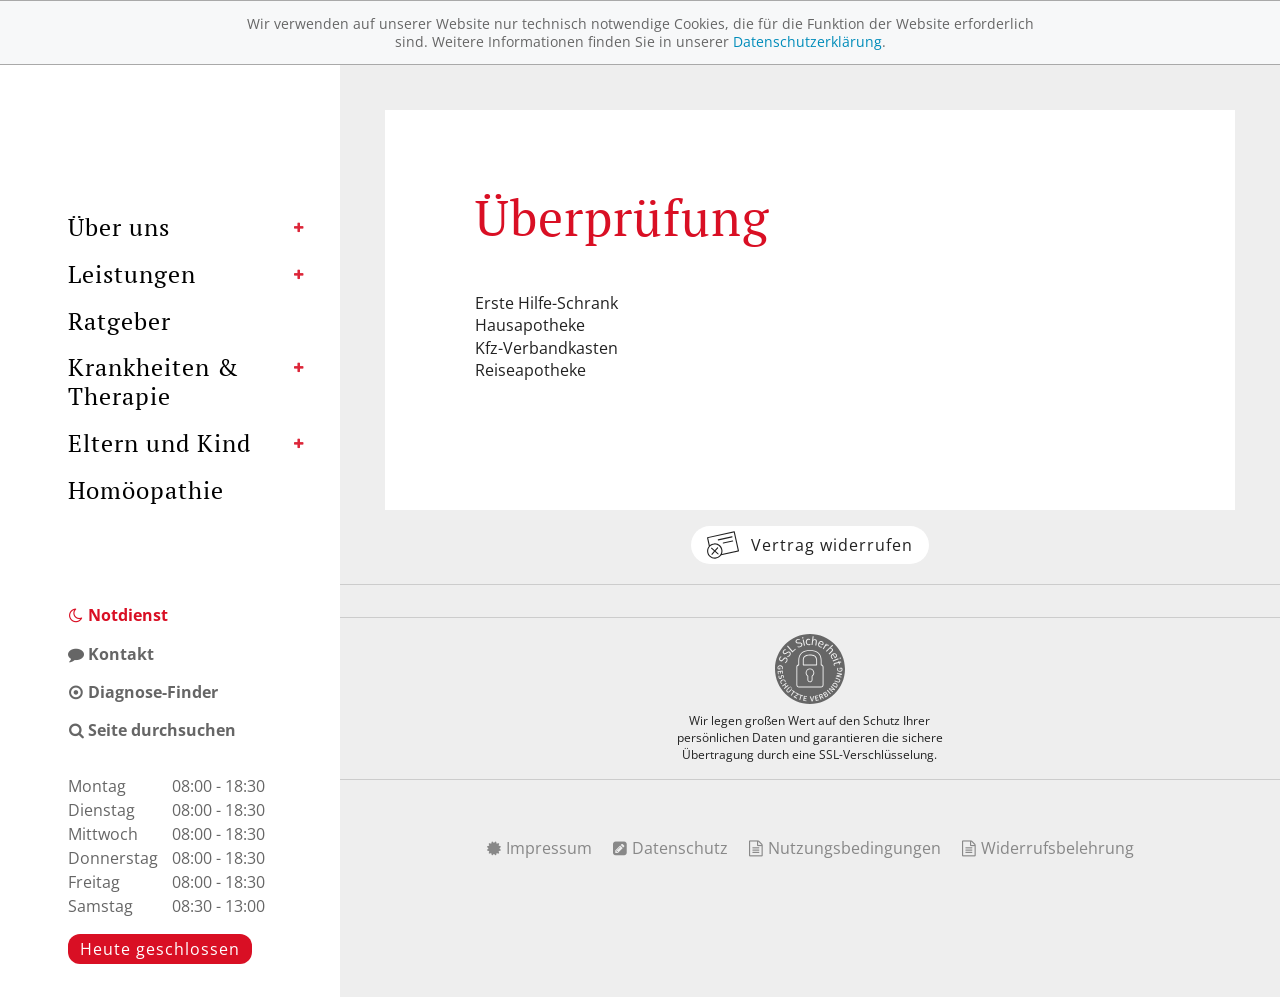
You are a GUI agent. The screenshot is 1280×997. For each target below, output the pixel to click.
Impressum (539, 848)
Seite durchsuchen (152, 730)
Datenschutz (670, 848)
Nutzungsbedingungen (844, 848)
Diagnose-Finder (143, 692)
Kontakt (111, 654)
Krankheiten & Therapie (153, 381)
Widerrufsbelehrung (1047, 848)
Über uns (119, 227)
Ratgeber (119, 321)
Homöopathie (146, 490)
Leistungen (132, 274)
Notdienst (118, 615)
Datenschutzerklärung (807, 41)
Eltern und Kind (159, 443)
